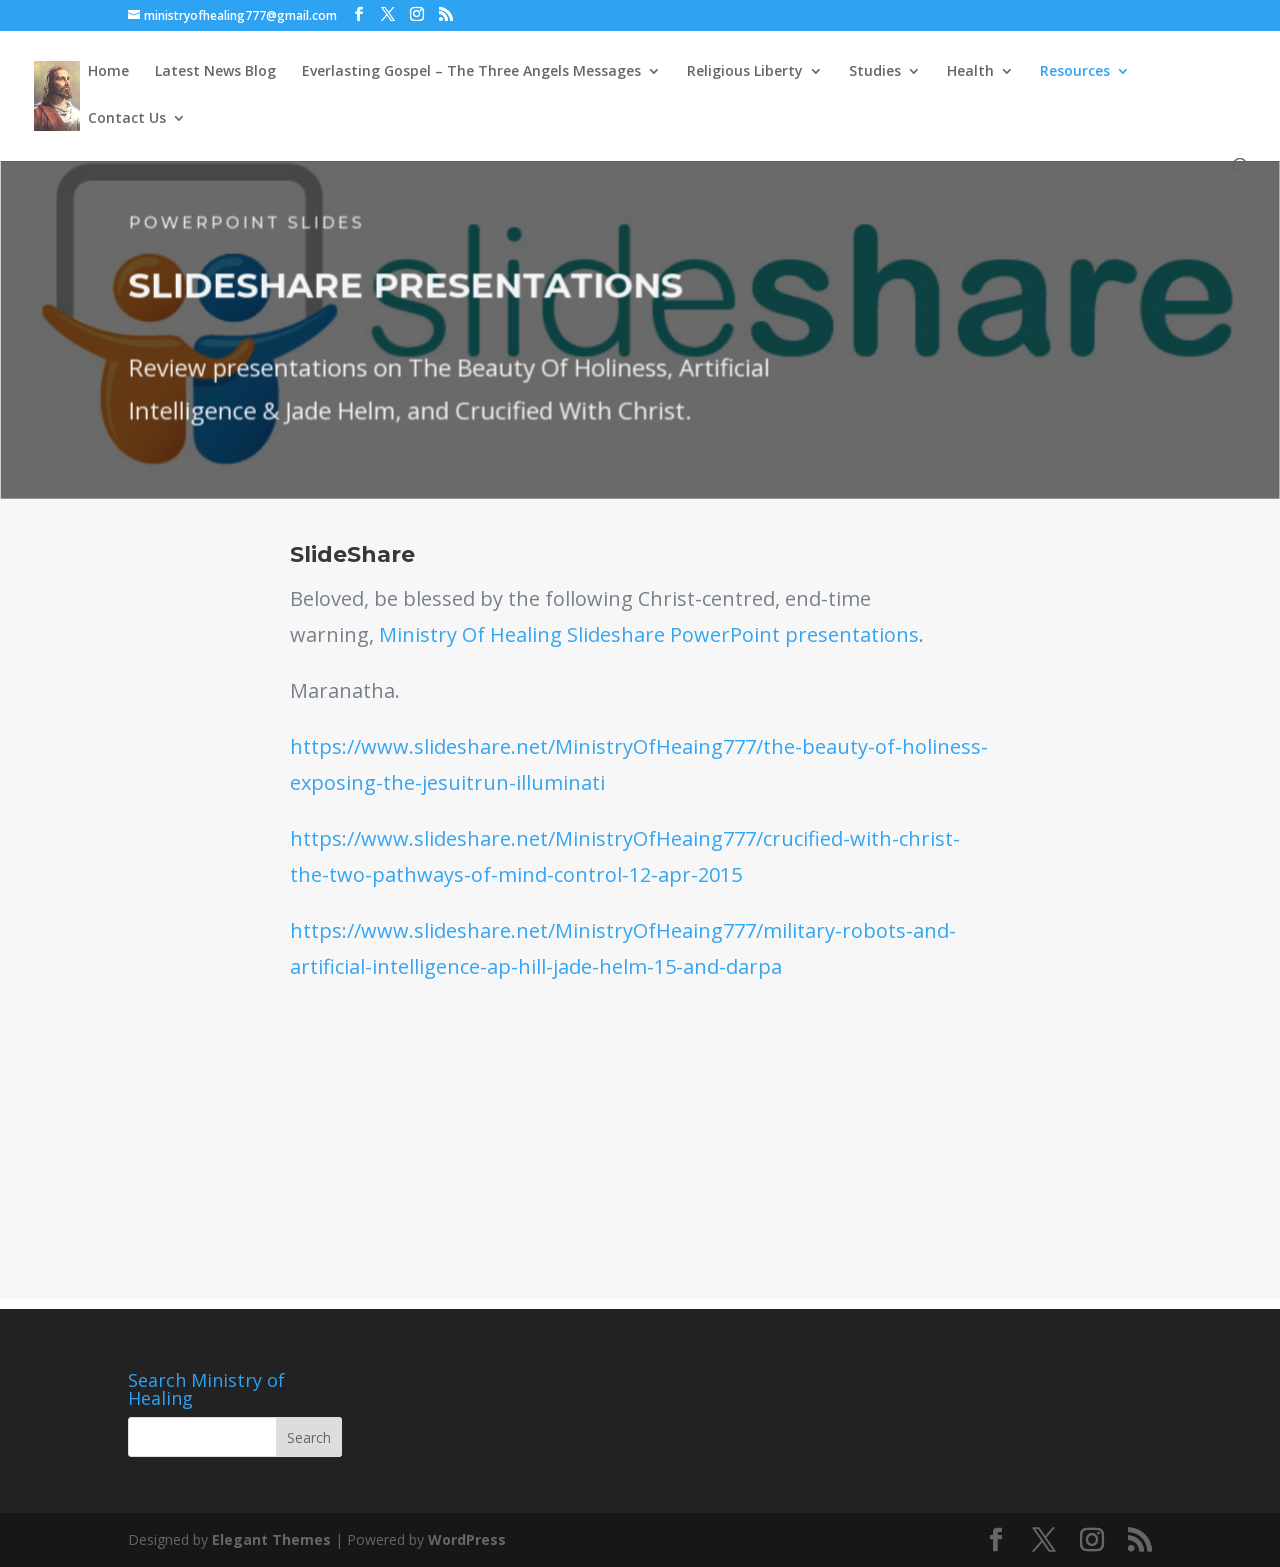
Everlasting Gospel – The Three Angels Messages (471, 72)
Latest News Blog (215, 72)
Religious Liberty (745, 72)
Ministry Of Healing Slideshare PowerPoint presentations (649, 634)
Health (970, 72)
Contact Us (127, 119)
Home (108, 72)
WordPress (467, 1539)
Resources (1075, 72)
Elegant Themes (271, 1539)
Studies (875, 72)
